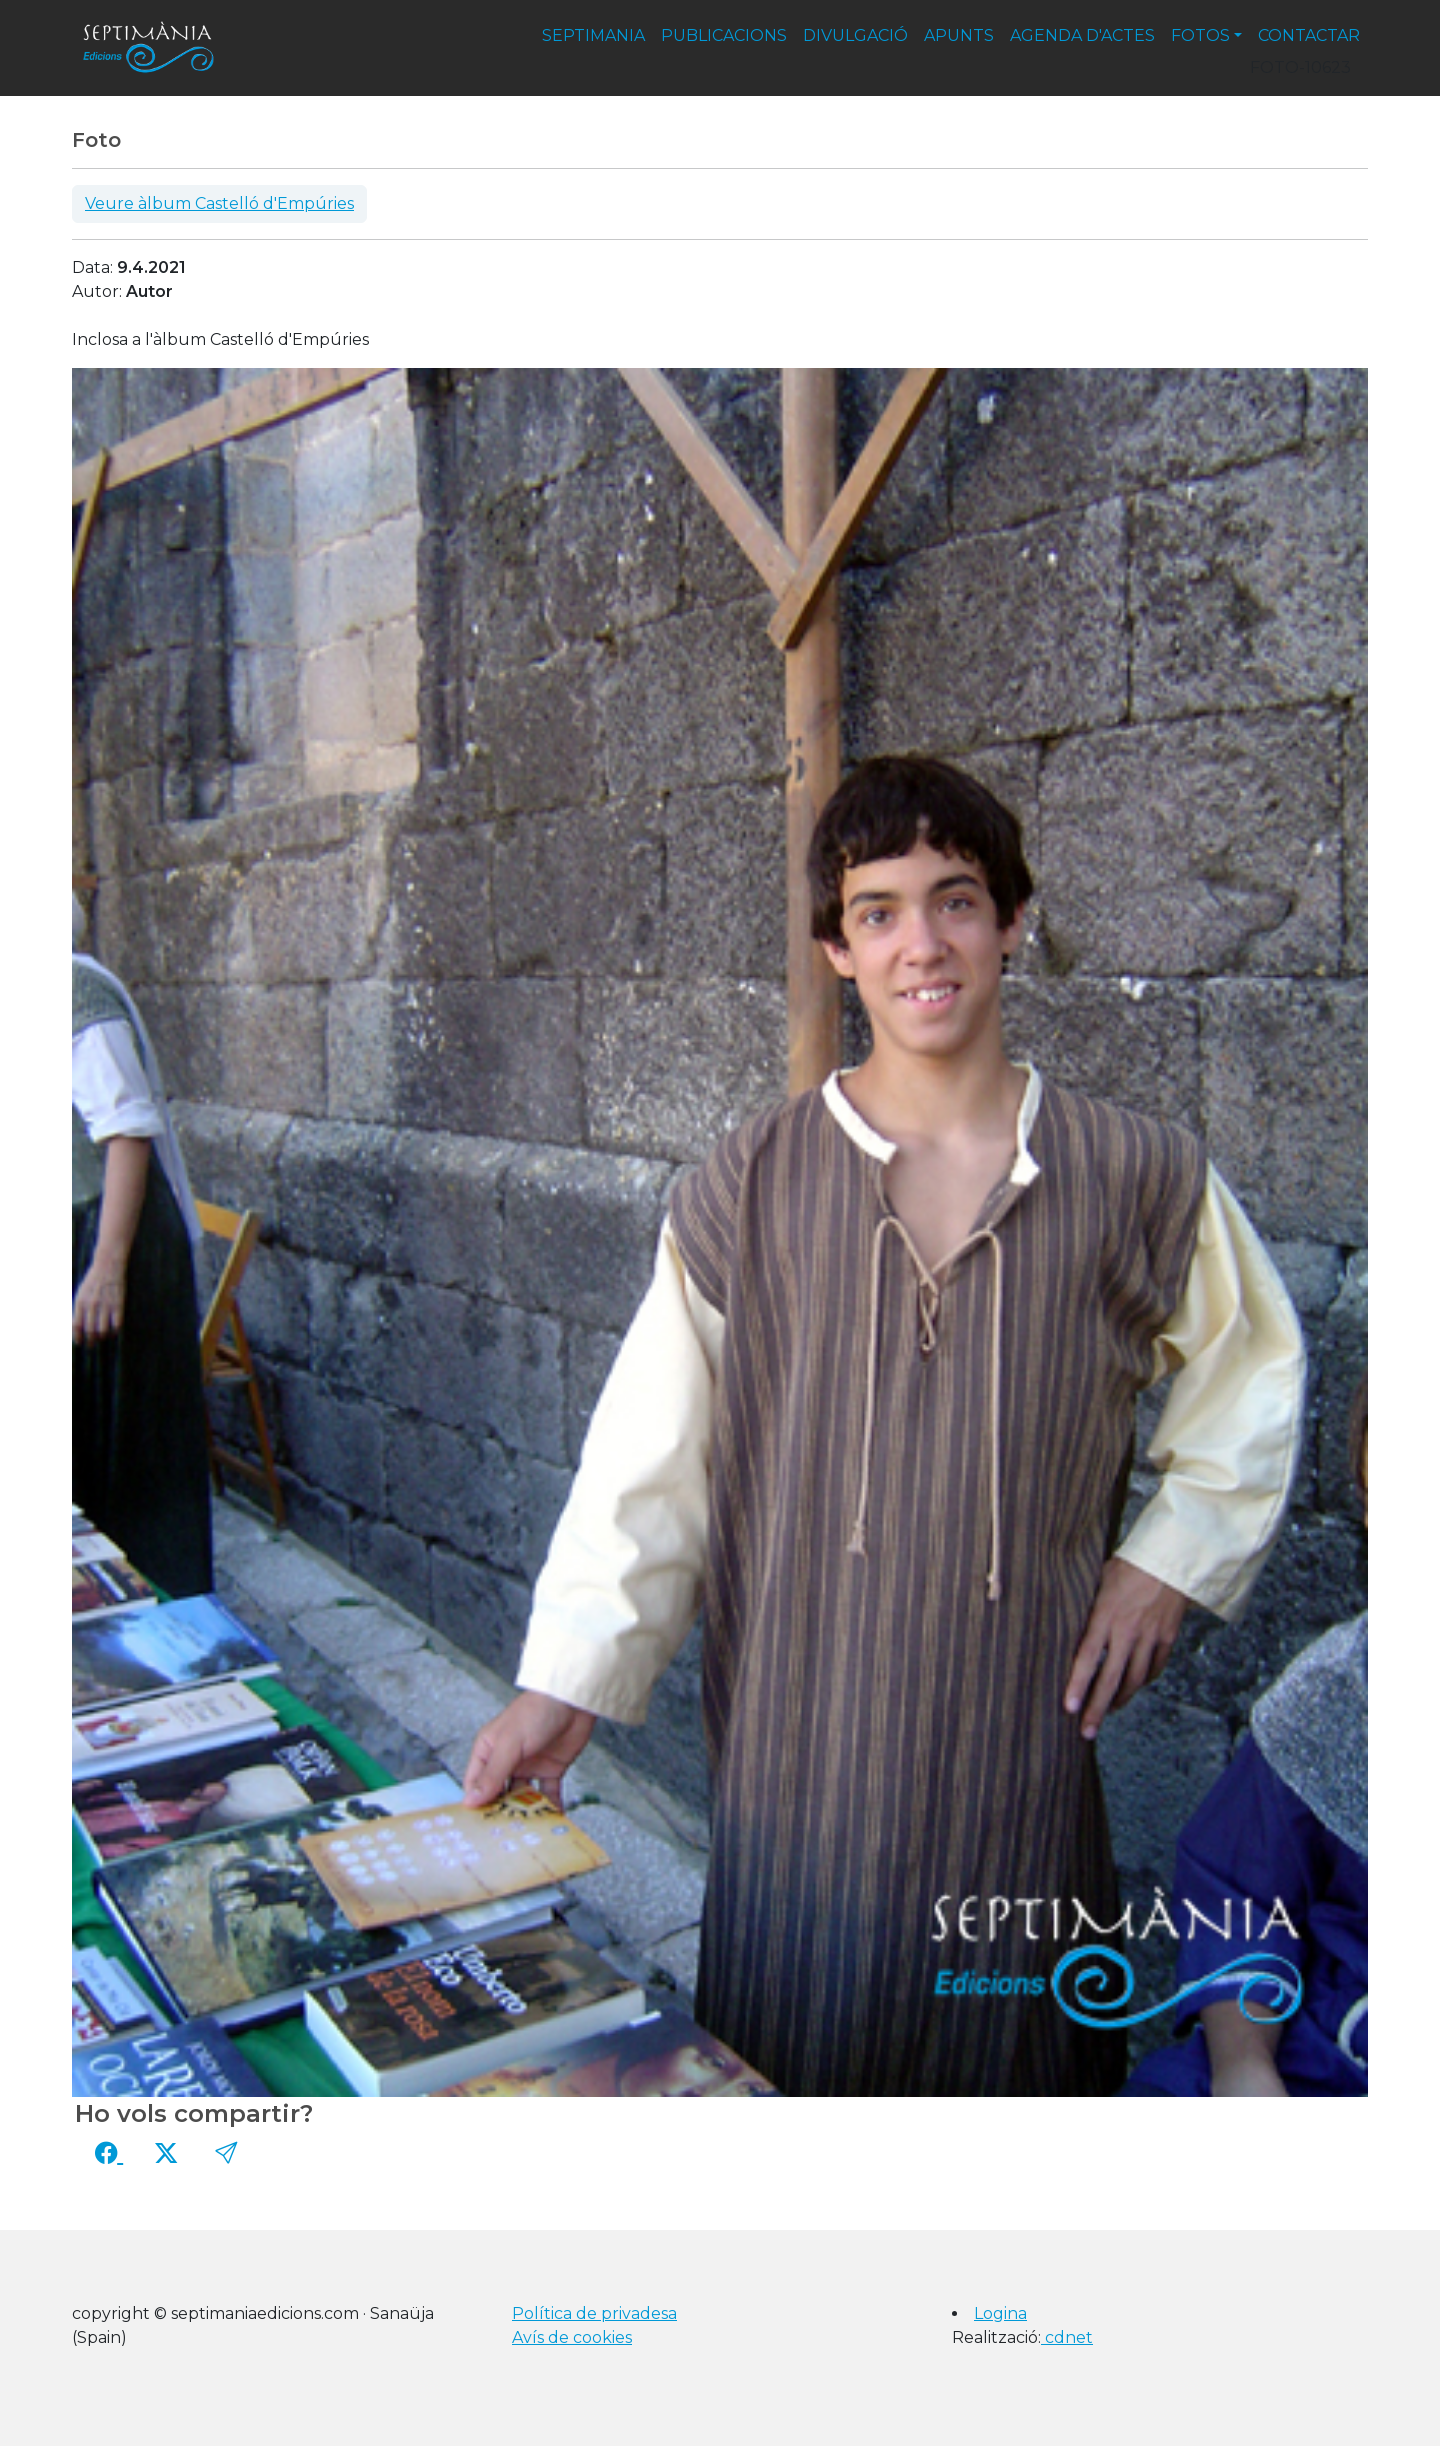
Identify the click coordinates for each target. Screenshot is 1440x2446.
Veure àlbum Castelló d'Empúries (219, 203)
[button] (226, 2153)
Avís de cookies (572, 2337)
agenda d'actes (1082, 35)
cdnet (1067, 2337)
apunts (959, 35)
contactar (1309, 35)
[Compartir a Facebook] (109, 2153)
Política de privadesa (594, 2313)
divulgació (855, 35)
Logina (1000, 2313)
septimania (593, 35)
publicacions (724, 35)
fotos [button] (1200, 35)
